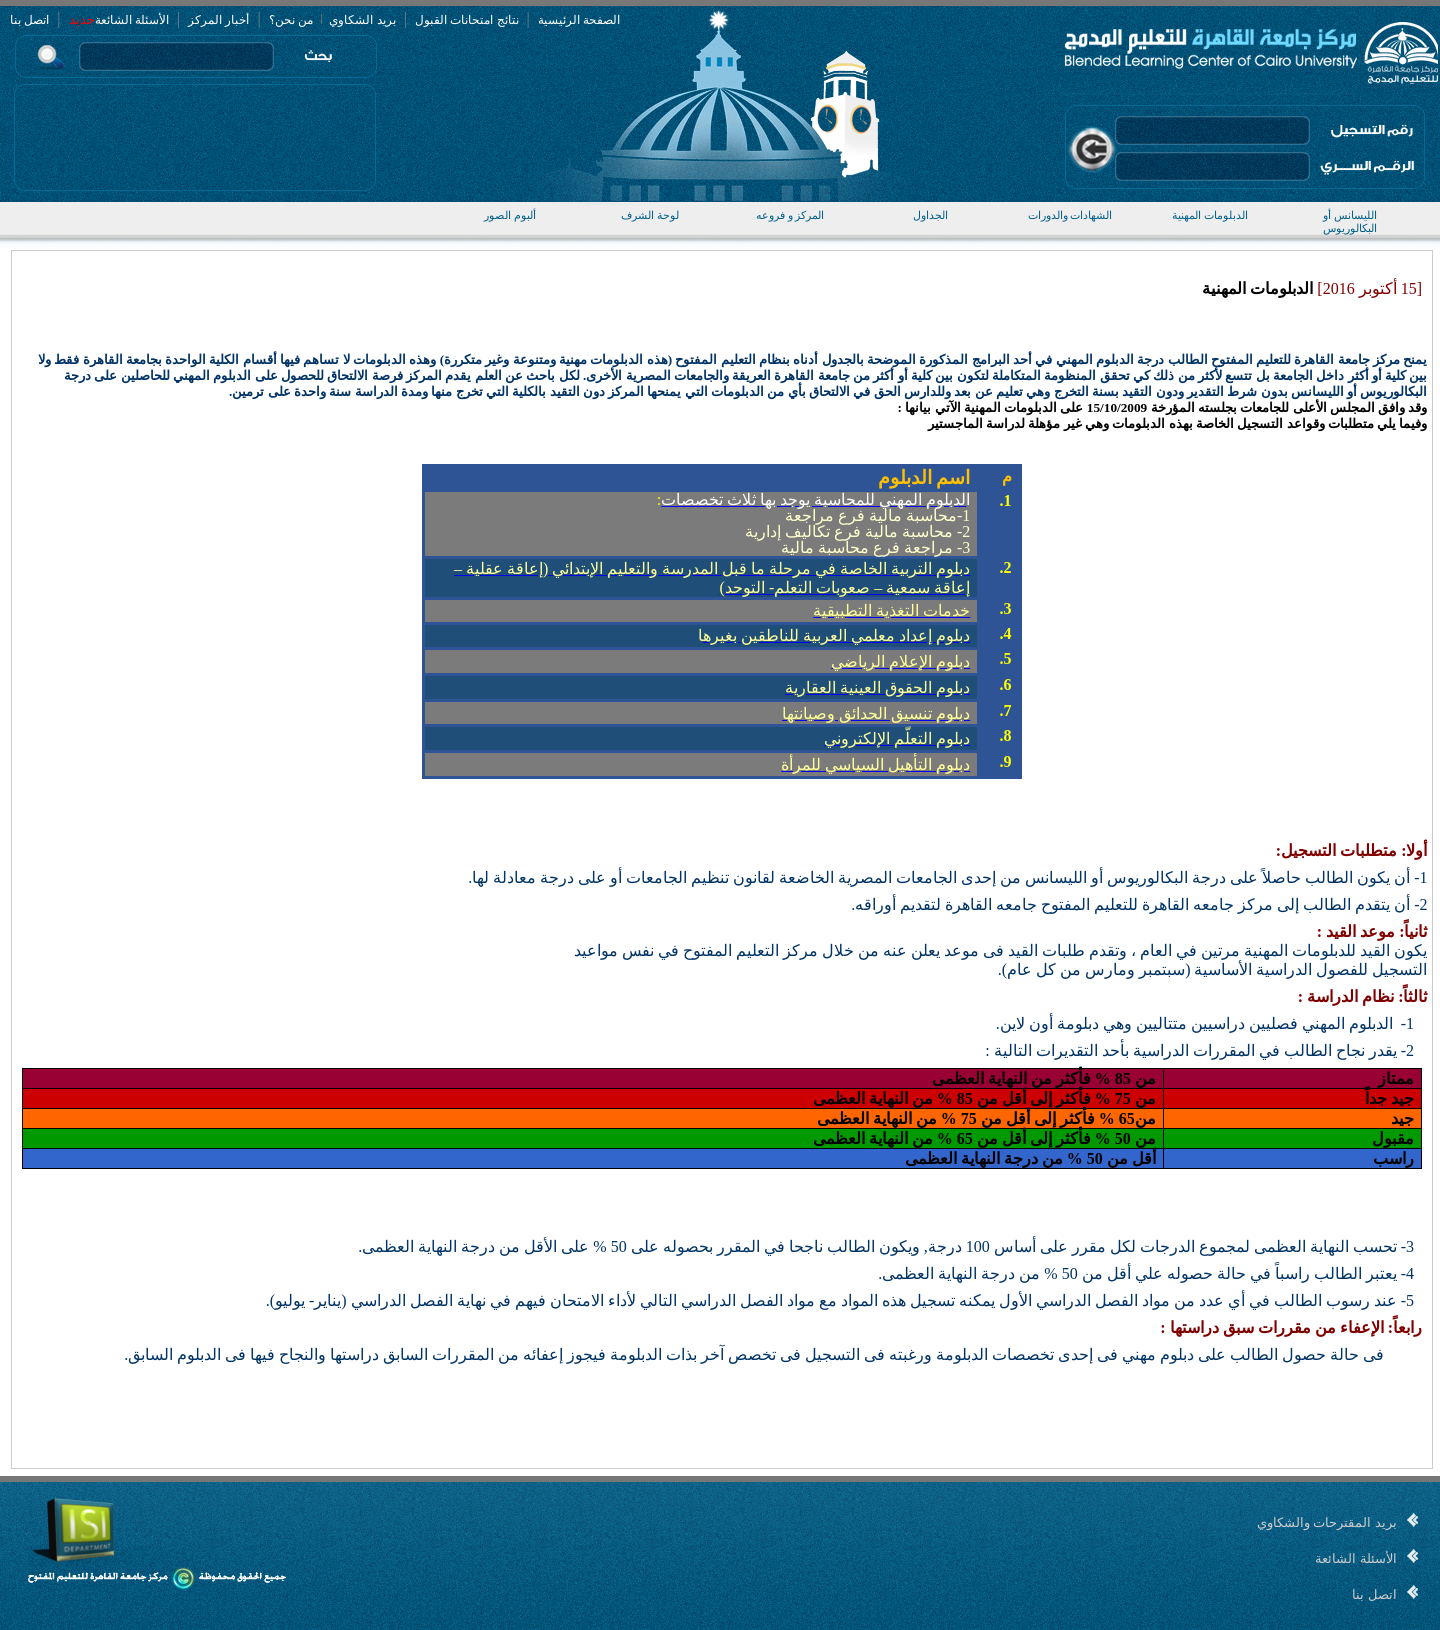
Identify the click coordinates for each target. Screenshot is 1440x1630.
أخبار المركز (218, 20)
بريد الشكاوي (361, 20)
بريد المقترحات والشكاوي (1327, 1522)
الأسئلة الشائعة (132, 20)
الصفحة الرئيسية (579, 20)
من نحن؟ (291, 20)
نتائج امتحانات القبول (467, 20)
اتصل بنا (29, 20)
